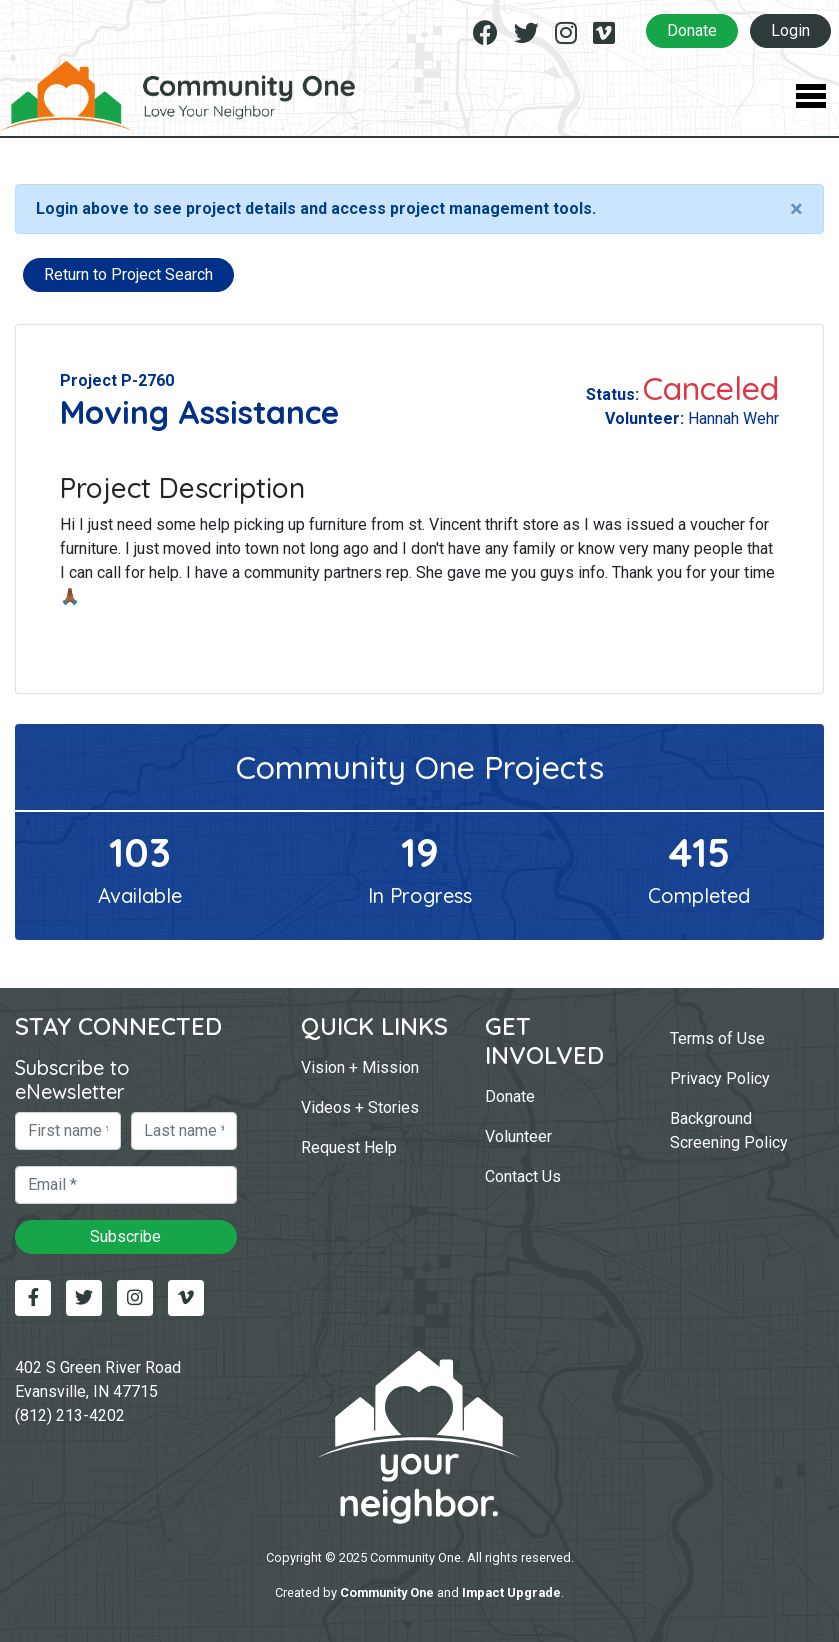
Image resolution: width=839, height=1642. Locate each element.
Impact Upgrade (511, 1592)
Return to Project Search (128, 274)
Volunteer (518, 1136)
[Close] (796, 209)
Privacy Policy (720, 1078)
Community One (387, 1592)
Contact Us (523, 1176)
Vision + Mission (360, 1067)
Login (790, 30)
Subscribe (125, 1236)
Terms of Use (717, 1038)
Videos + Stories (360, 1107)
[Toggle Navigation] (811, 96)
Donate (692, 30)
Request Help (349, 1147)
